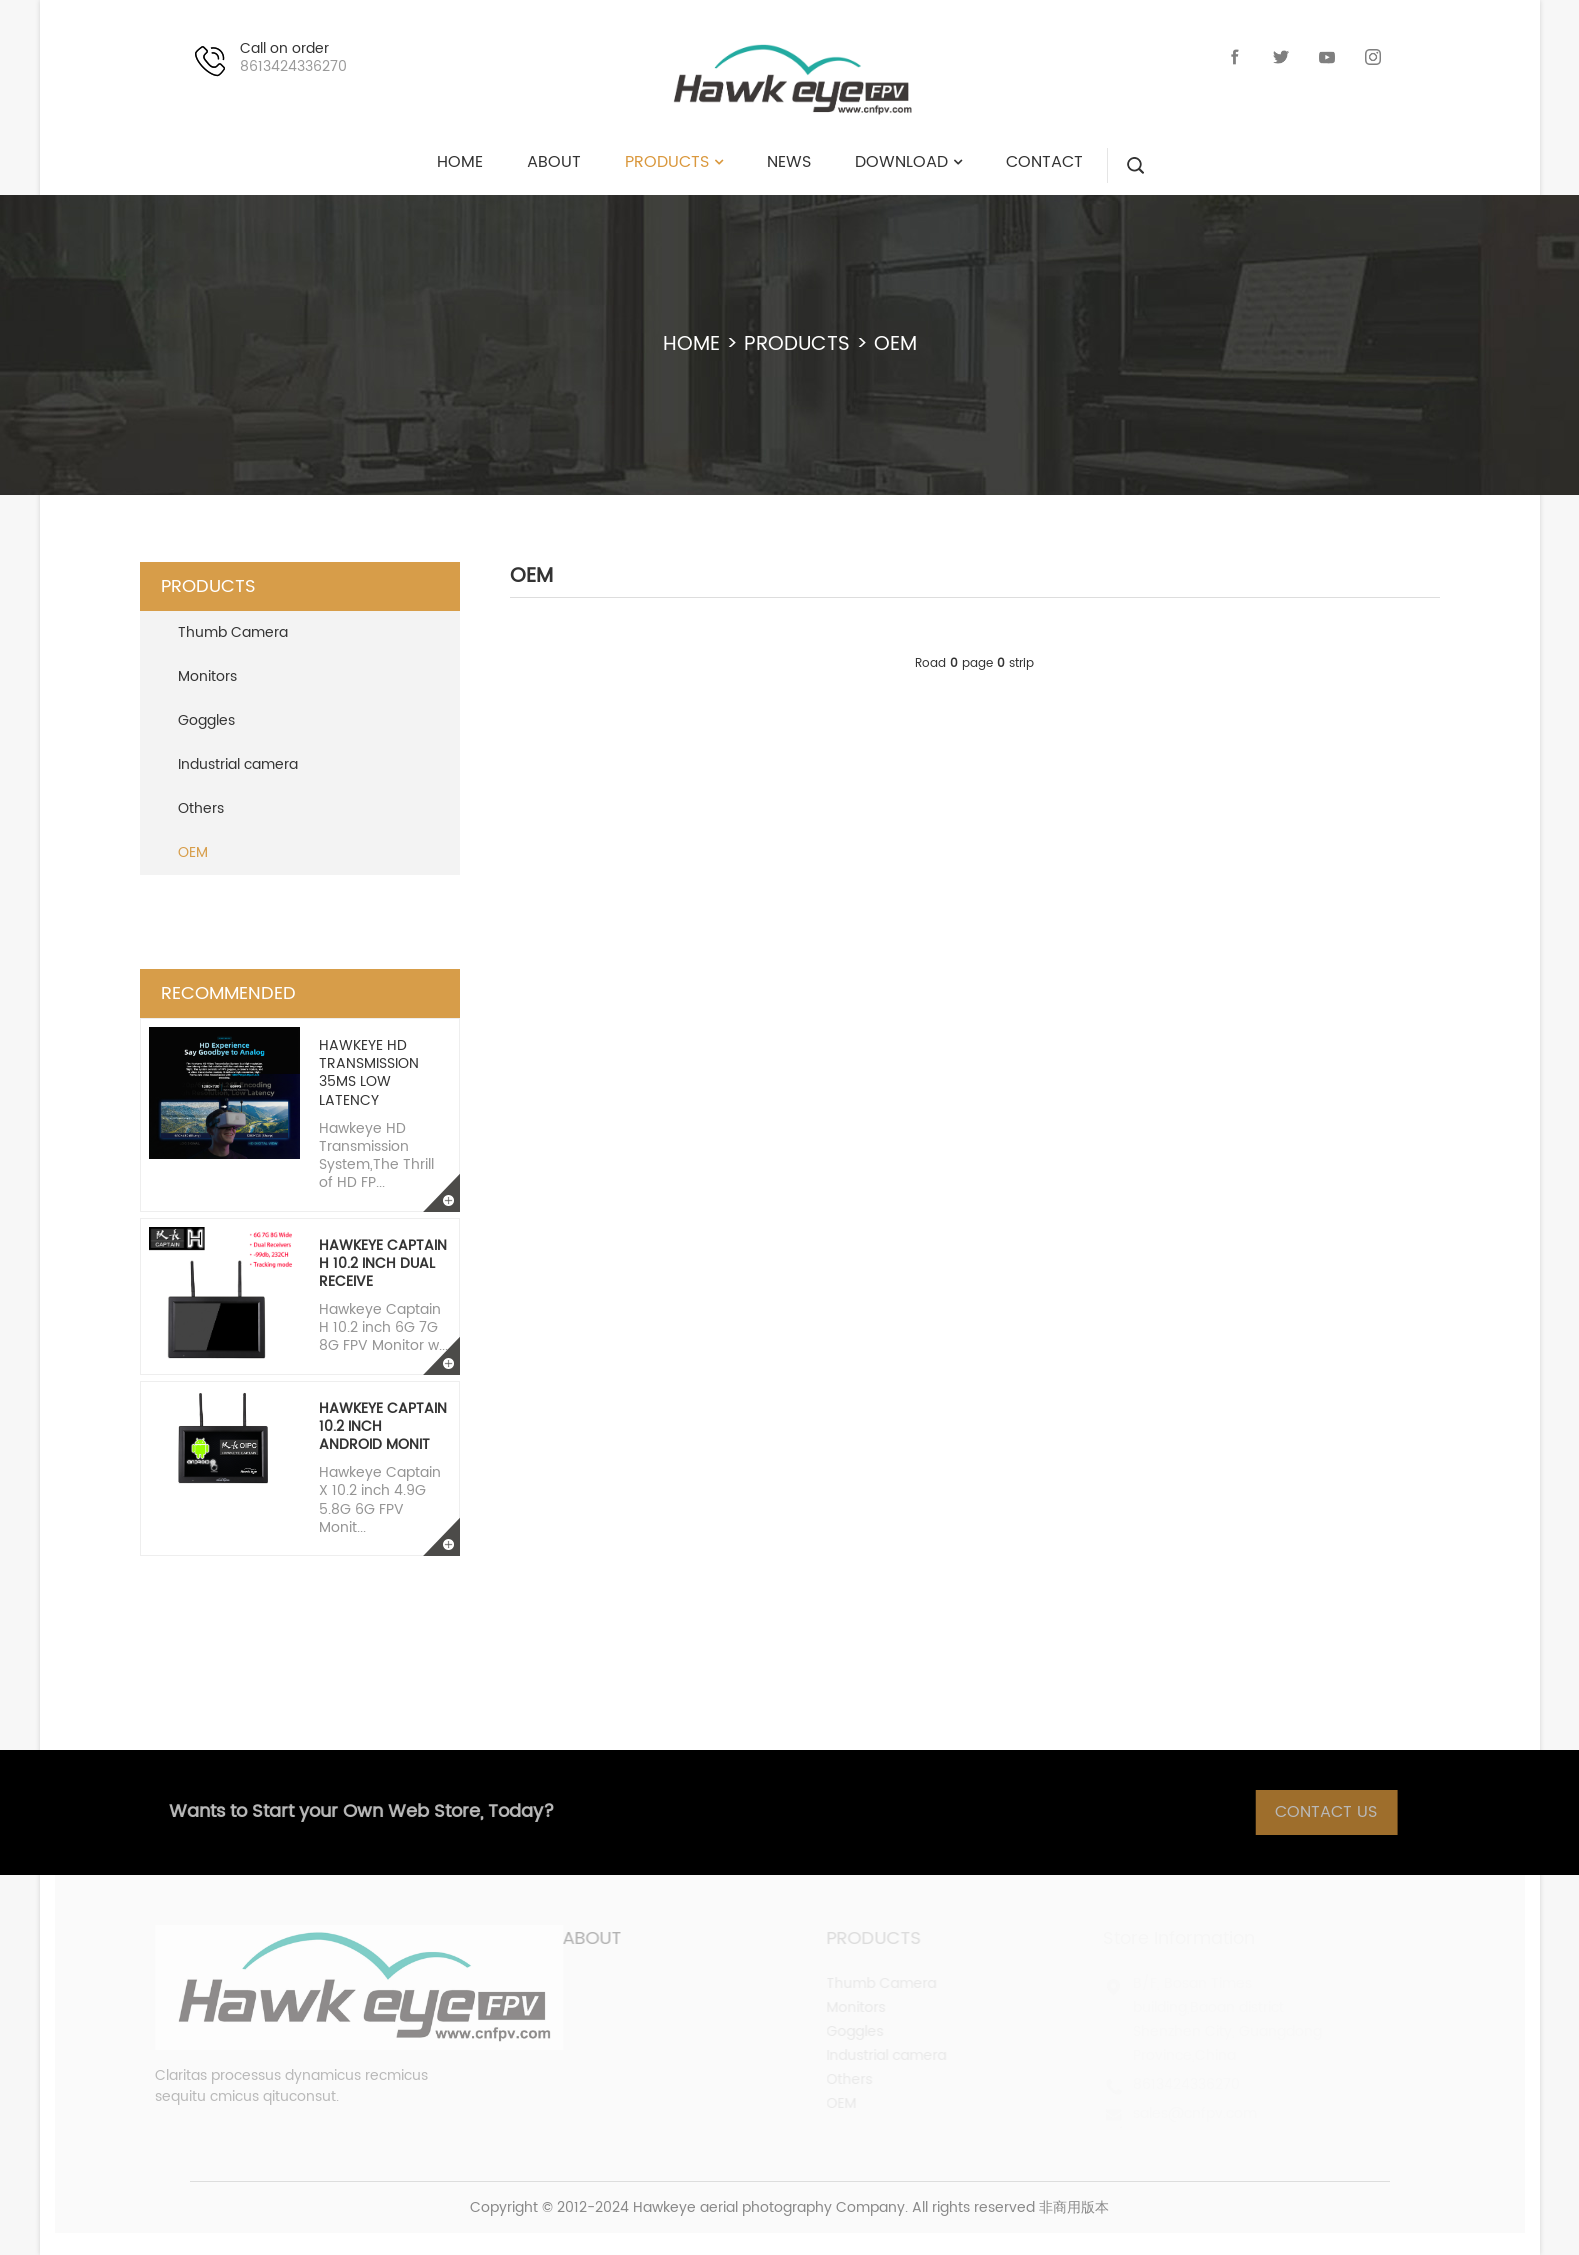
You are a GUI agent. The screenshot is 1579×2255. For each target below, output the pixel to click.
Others (201, 808)
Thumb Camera (233, 632)
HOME (691, 344)
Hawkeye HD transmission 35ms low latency (369, 1073)
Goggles (206, 720)
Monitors (207, 676)
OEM (895, 344)
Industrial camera (238, 764)
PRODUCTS (797, 344)
